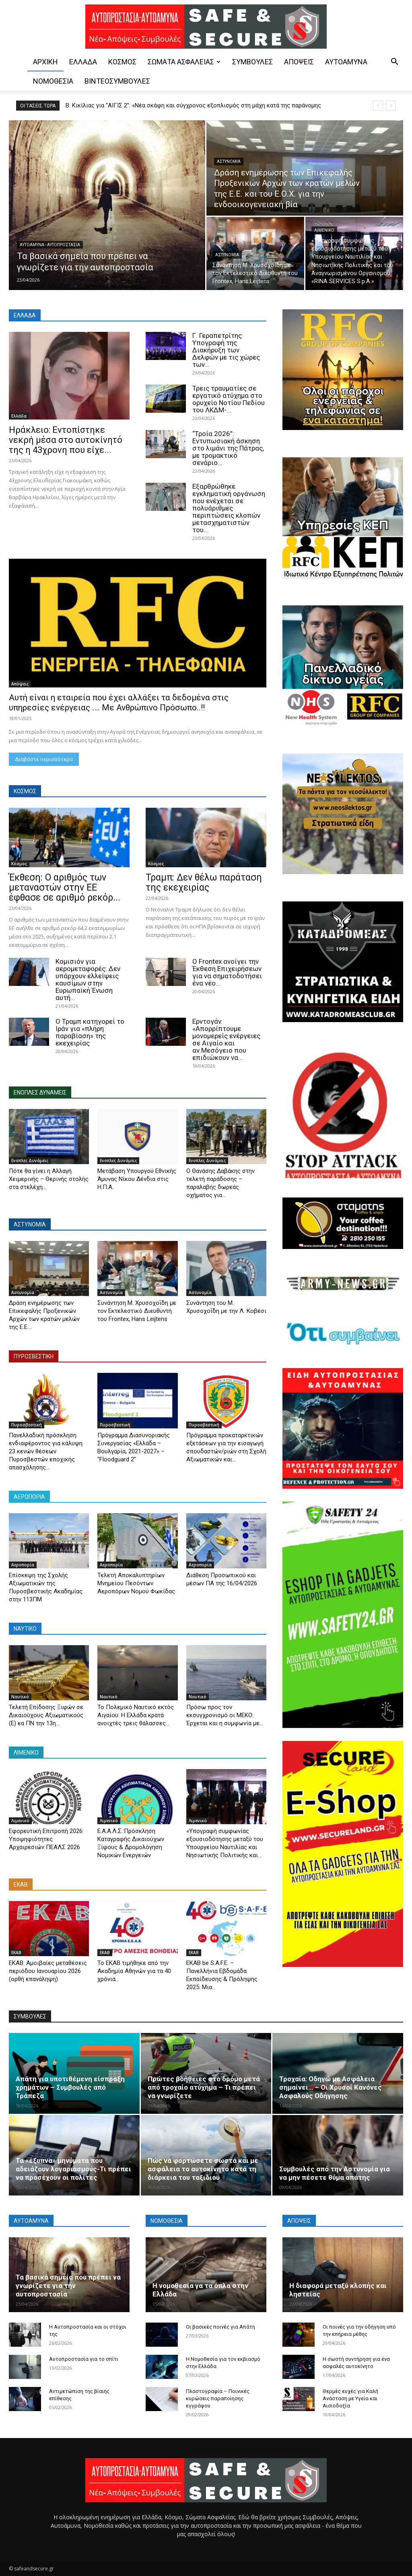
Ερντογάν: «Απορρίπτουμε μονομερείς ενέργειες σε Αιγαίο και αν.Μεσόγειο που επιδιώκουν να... (226, 1039)
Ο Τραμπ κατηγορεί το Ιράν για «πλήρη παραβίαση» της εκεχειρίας (90, 1032)
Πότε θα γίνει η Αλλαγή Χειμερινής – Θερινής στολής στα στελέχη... (49, 1179)
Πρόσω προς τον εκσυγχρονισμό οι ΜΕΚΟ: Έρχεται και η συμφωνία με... (224, 1715)
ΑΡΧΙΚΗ (45, 62)
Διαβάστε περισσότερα (44, 759)
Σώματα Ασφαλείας (184, 62)
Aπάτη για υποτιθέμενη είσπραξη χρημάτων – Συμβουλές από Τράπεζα (70, 2087)
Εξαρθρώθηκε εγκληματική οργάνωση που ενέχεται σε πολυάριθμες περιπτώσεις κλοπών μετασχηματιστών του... (228, 508)
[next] (391, 106)
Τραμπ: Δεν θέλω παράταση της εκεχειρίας (204, 882)
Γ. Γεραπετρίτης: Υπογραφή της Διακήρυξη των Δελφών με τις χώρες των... (226, 349)
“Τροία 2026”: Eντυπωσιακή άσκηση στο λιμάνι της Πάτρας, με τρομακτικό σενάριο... (228, 448)
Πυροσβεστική (26, 1425)
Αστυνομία (229, 161)
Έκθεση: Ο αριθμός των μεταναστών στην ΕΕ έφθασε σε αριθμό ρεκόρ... (64, 887)
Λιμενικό (324, 230)
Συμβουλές (252, 62)
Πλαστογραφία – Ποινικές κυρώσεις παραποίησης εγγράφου (217, 2398)
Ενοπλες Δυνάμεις (29, 1160)
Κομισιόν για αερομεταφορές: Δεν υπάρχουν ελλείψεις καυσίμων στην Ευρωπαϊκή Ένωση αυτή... (88, 979)
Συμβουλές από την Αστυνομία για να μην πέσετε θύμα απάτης (334, 2173)
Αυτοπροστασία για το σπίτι (83, 2359)
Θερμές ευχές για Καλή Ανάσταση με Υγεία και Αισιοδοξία (350, 2398)
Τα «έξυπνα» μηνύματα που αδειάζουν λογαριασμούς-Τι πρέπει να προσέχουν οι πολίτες (73, 2168)
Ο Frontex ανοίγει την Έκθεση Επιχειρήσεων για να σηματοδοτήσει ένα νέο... (227, 972)
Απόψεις (299, 62)
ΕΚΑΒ (16, 1952)
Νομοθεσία (53, 81)
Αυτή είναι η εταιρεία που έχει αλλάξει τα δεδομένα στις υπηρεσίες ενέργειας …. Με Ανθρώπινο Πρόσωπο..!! (119, 702)
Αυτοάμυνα (346, 62)
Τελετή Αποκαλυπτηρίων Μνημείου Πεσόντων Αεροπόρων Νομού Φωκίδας (136, 1583)
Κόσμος (122, 62)
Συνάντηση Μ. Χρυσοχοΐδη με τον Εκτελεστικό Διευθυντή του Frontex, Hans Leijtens (136, 1311)
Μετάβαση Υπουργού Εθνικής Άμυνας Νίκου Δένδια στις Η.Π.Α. (136, 1179)
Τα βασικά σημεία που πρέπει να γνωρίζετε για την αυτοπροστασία (68, 2285)
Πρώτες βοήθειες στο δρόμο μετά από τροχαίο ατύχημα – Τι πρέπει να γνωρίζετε (204, 2087)
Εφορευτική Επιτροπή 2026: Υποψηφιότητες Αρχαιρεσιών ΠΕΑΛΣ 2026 (46, 1839)
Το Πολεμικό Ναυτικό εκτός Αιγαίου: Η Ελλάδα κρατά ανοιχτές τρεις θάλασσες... (135, 1715)
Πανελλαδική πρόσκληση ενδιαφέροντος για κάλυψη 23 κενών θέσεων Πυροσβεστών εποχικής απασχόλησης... (45, 1451)
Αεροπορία (22, 1565)
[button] (394, 62)
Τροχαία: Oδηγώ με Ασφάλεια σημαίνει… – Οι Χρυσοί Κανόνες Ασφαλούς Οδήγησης (330, 2087)
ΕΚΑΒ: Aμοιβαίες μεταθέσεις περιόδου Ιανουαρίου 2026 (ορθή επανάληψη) (48, 1971)
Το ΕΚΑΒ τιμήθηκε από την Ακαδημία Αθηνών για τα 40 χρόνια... (134, 1971)
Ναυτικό (20, 1697)
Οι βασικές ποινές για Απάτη (220, 2327)
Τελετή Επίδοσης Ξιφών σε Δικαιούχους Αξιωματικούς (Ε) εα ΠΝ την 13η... (46, 1715)
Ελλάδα (83, 62)
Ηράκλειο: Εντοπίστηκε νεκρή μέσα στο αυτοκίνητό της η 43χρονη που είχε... (65, 440)
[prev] (378, 106)
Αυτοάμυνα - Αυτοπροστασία (50, 245)
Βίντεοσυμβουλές (117, 81)
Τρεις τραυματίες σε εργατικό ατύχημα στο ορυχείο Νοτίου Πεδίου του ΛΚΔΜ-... (228, 399)
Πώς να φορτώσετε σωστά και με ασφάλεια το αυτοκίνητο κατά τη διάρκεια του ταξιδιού (203, 2168)
